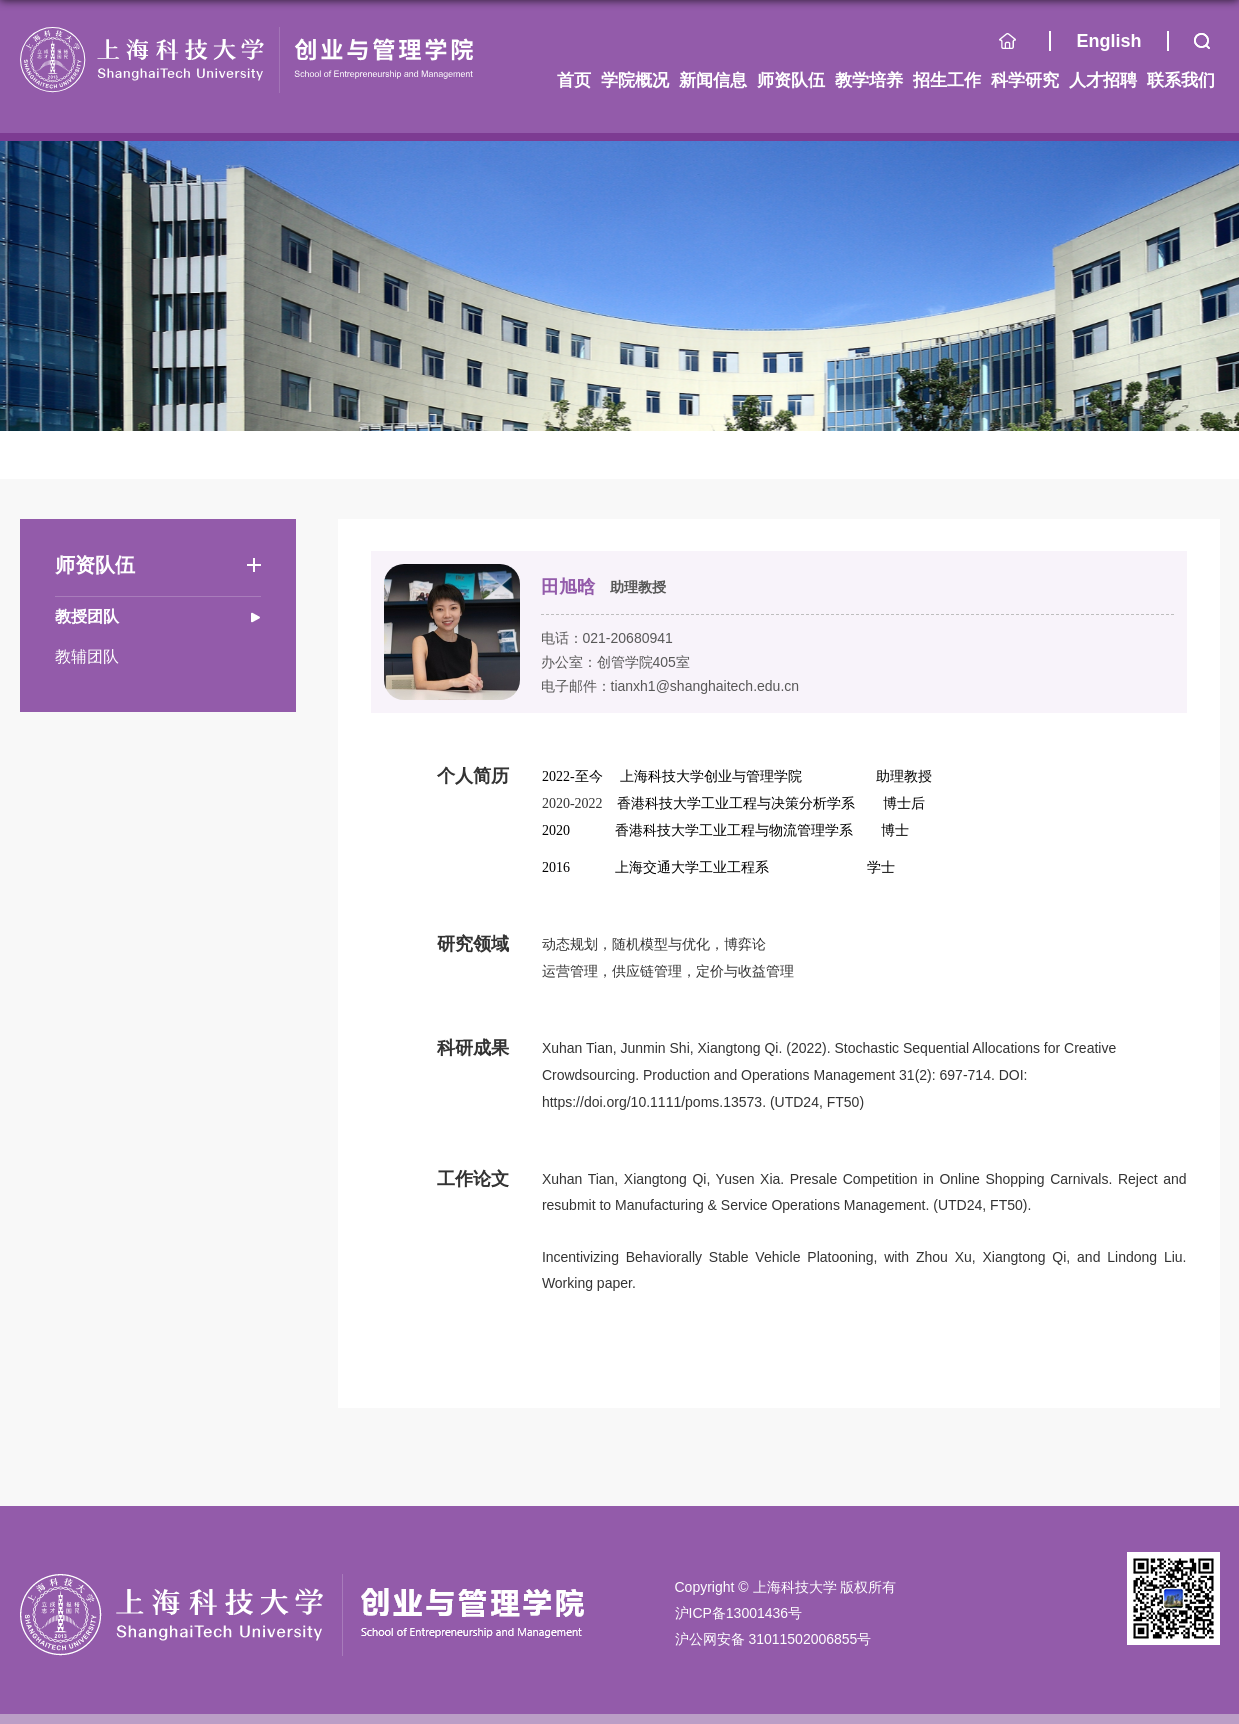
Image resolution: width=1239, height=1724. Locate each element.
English (1108, 41)
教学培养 (869, 80)
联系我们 (1181, 80)
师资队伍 (791, 80)
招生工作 (947, 80)
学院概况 (635, 80)
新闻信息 (713, 80)
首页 (1024, 46)
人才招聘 (1103, 80)
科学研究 (1025, 80)
